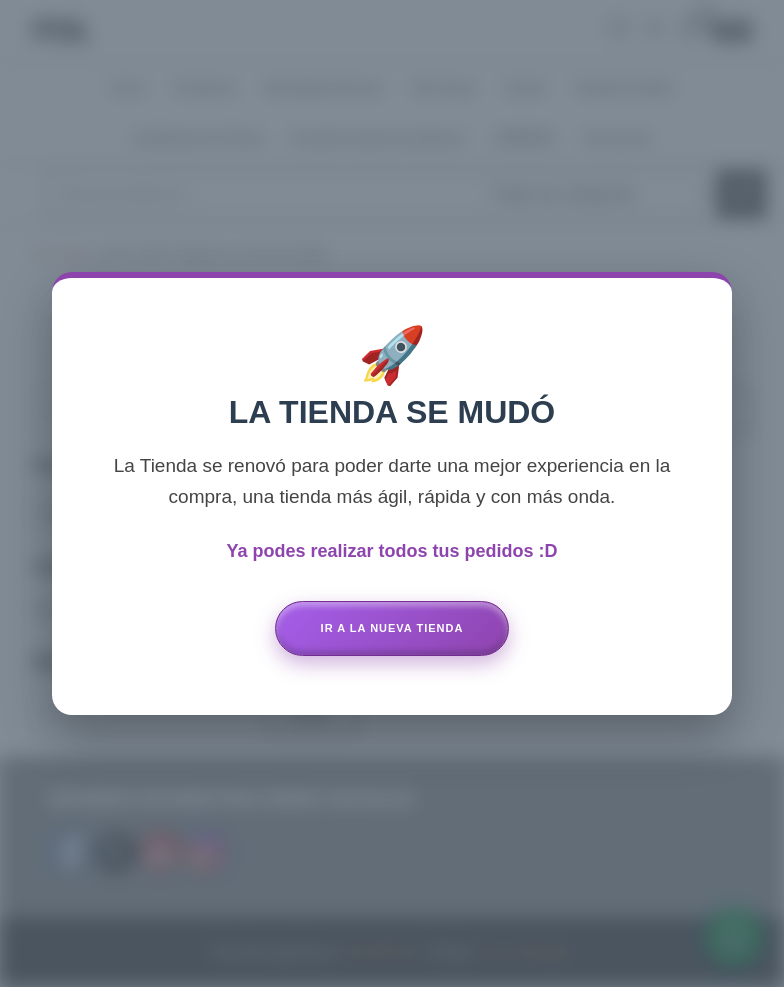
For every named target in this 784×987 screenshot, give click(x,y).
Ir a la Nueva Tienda (392, 628)
